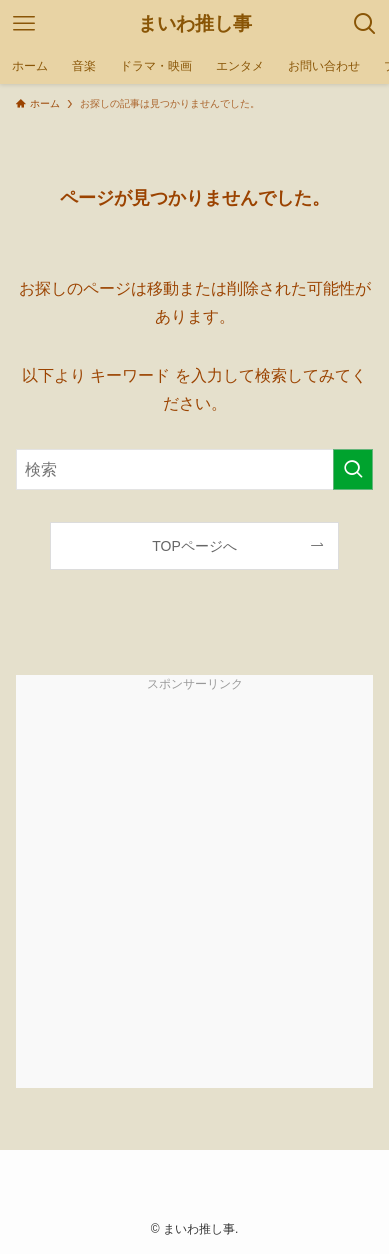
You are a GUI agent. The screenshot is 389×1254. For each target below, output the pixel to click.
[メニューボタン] (24, 24)
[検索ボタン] (365, 24)
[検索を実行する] (353, 469)
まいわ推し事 (195, 23)
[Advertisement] (194, 893)
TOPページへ (194, 546)
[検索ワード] (195, 469)
